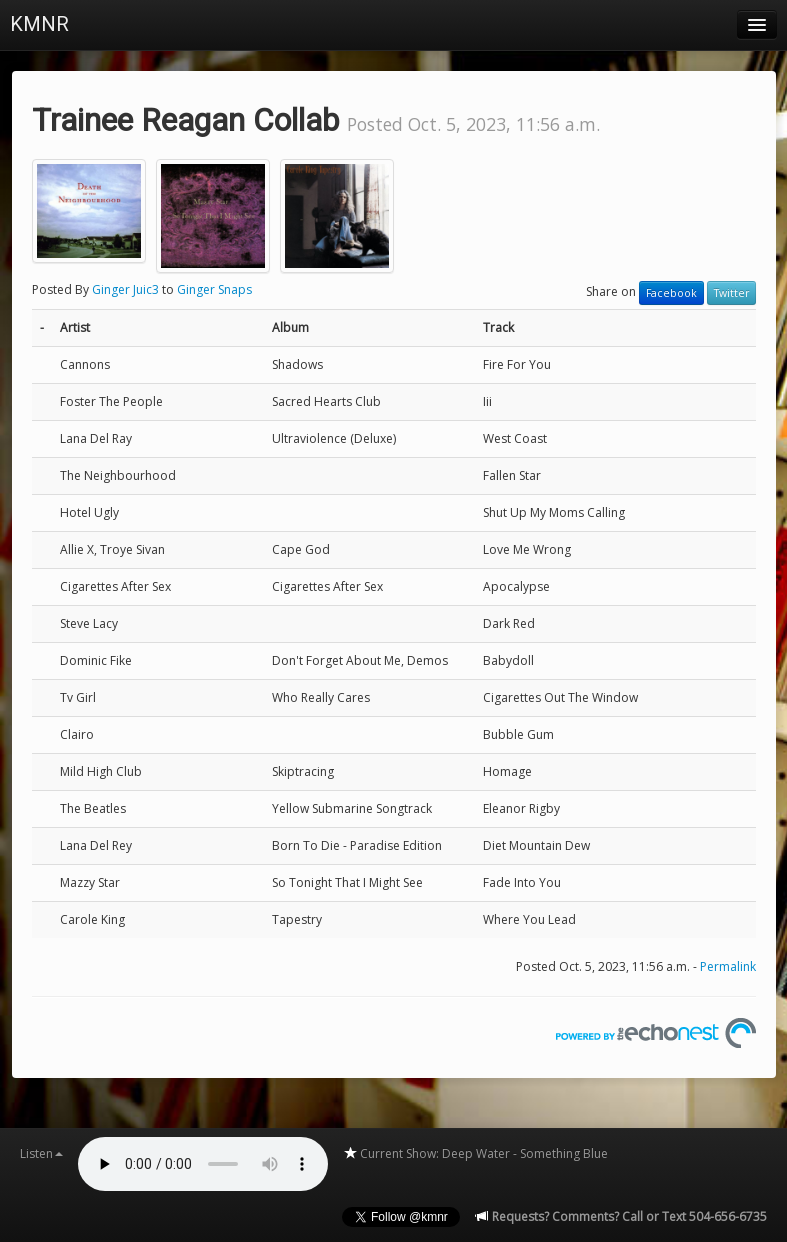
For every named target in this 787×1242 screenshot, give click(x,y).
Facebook (671, 293)
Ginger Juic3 (125, 289)
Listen (41, 1153)
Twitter (731, 293)
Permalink (728, 966)
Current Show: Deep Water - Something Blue (475, 1153)
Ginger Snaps (214, 289)
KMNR (39, 24)
